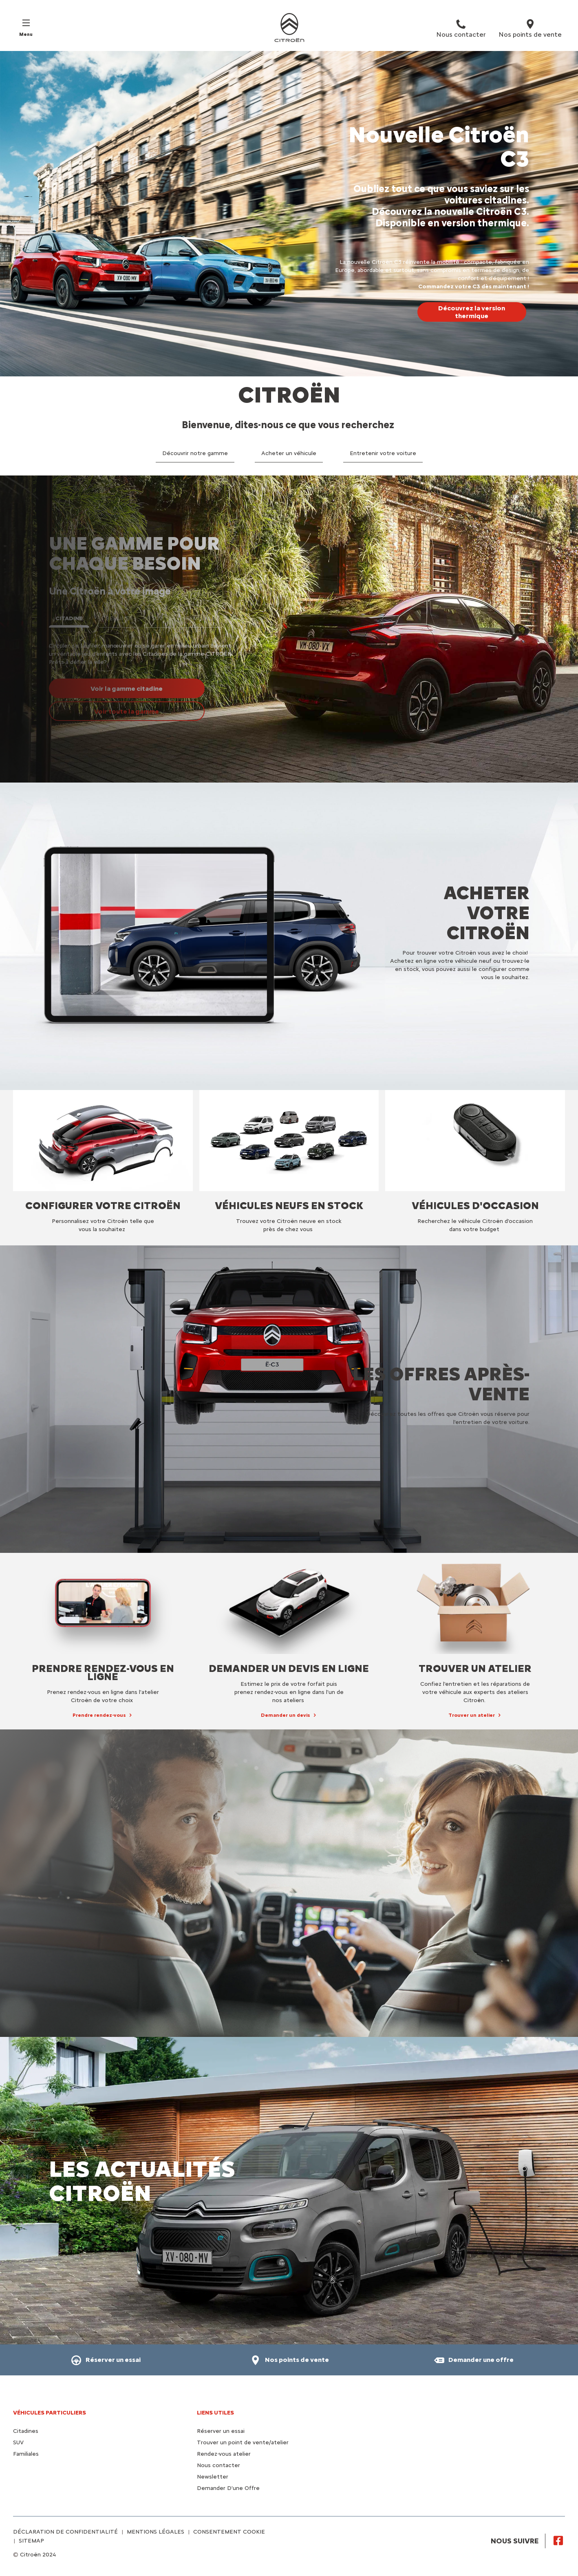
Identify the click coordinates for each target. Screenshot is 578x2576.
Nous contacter (218, 2465)
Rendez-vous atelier (224, 2453)
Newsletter (212, 2476)
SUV (18, 2442)
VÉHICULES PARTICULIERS (49, 2412)
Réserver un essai (221, 2431)
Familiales (26, 2453)
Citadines (25, 2431)
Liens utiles (215, 2412)
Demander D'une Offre (228, 2488)
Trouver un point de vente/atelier (243, 2442)
